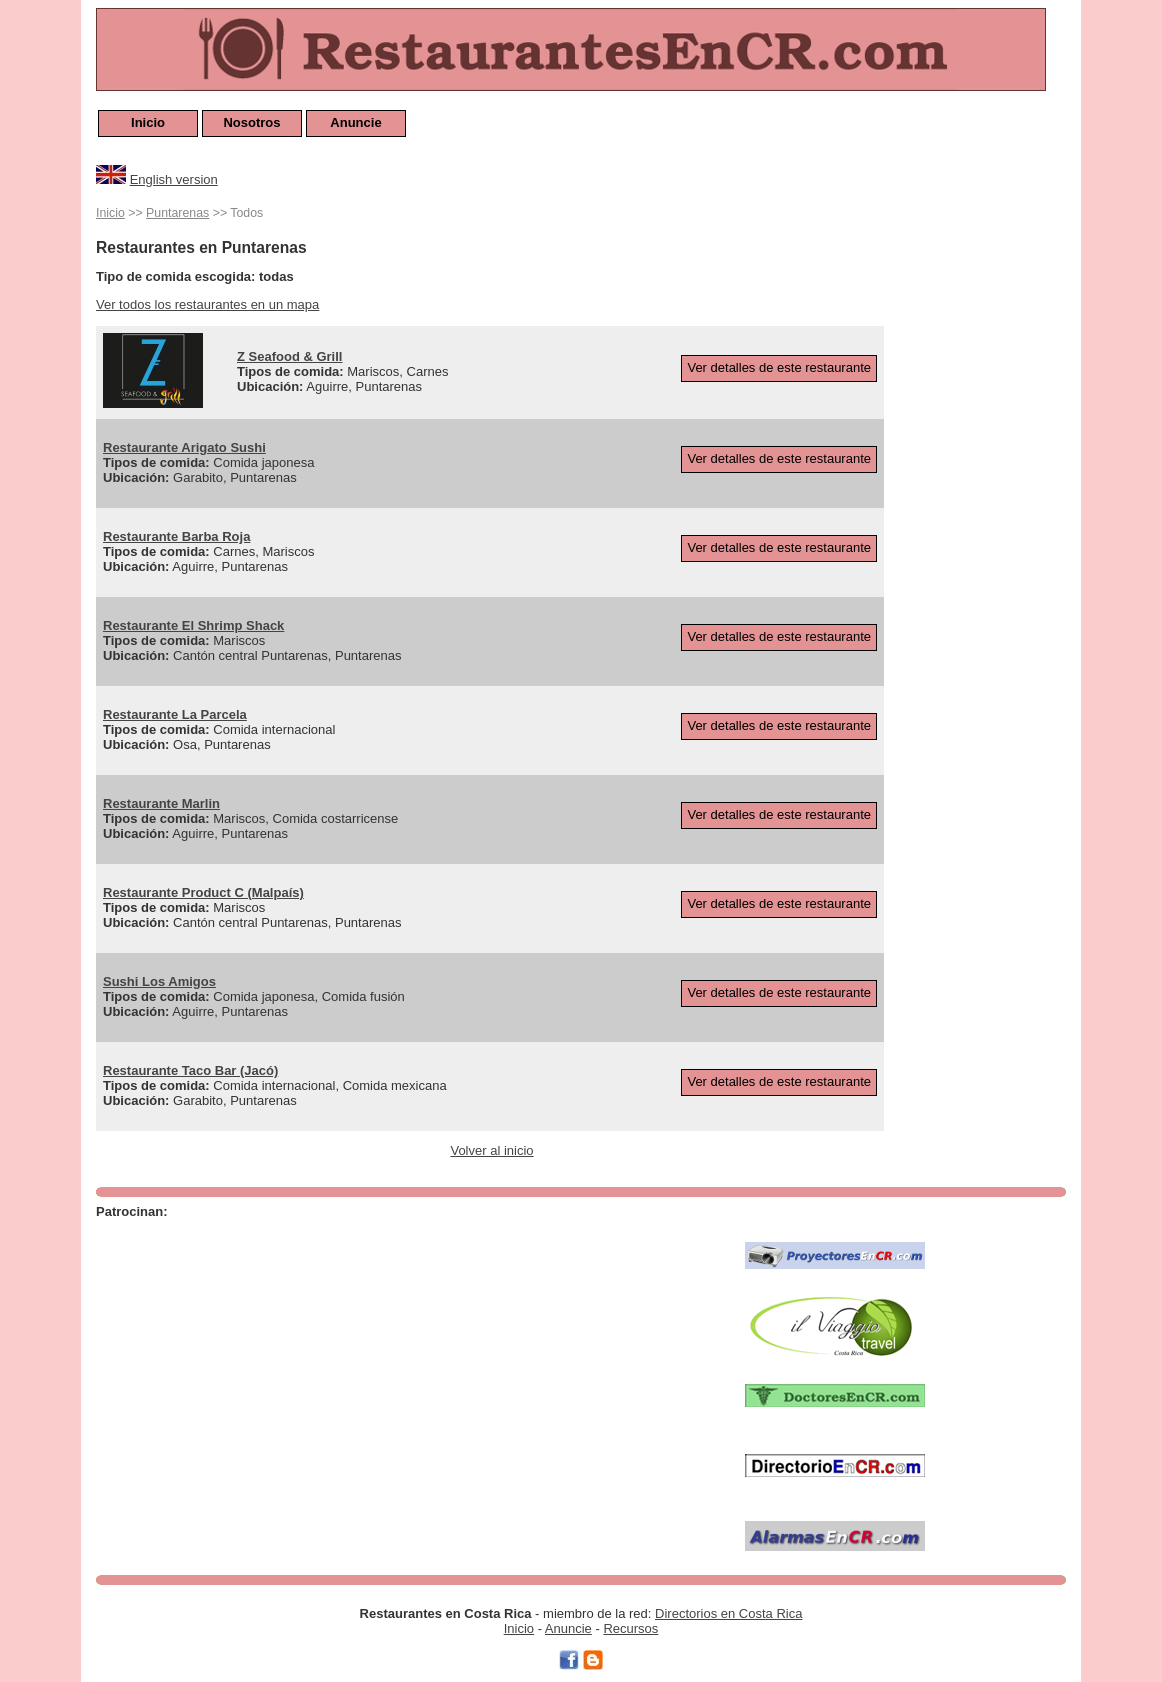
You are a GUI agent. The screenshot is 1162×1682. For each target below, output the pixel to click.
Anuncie (355, 122)
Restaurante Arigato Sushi (184, 447)
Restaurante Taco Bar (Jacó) (190, 1070)
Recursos (630, 1628)
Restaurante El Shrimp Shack (193, 625)
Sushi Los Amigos (159, 981)
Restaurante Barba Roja (176, 536)
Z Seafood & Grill (289, 356)
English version (174, 179)
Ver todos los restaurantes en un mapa (207, 304)
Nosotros (251, 122)
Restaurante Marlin (161, 803)
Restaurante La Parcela (175, 714)
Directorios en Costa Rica (728, 1613)
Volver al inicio (491, 1150)
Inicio (148, 122)
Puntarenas (177, 213)
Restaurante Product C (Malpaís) (203, 892)
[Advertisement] (986, 502)
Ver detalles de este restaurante (779, 367)
